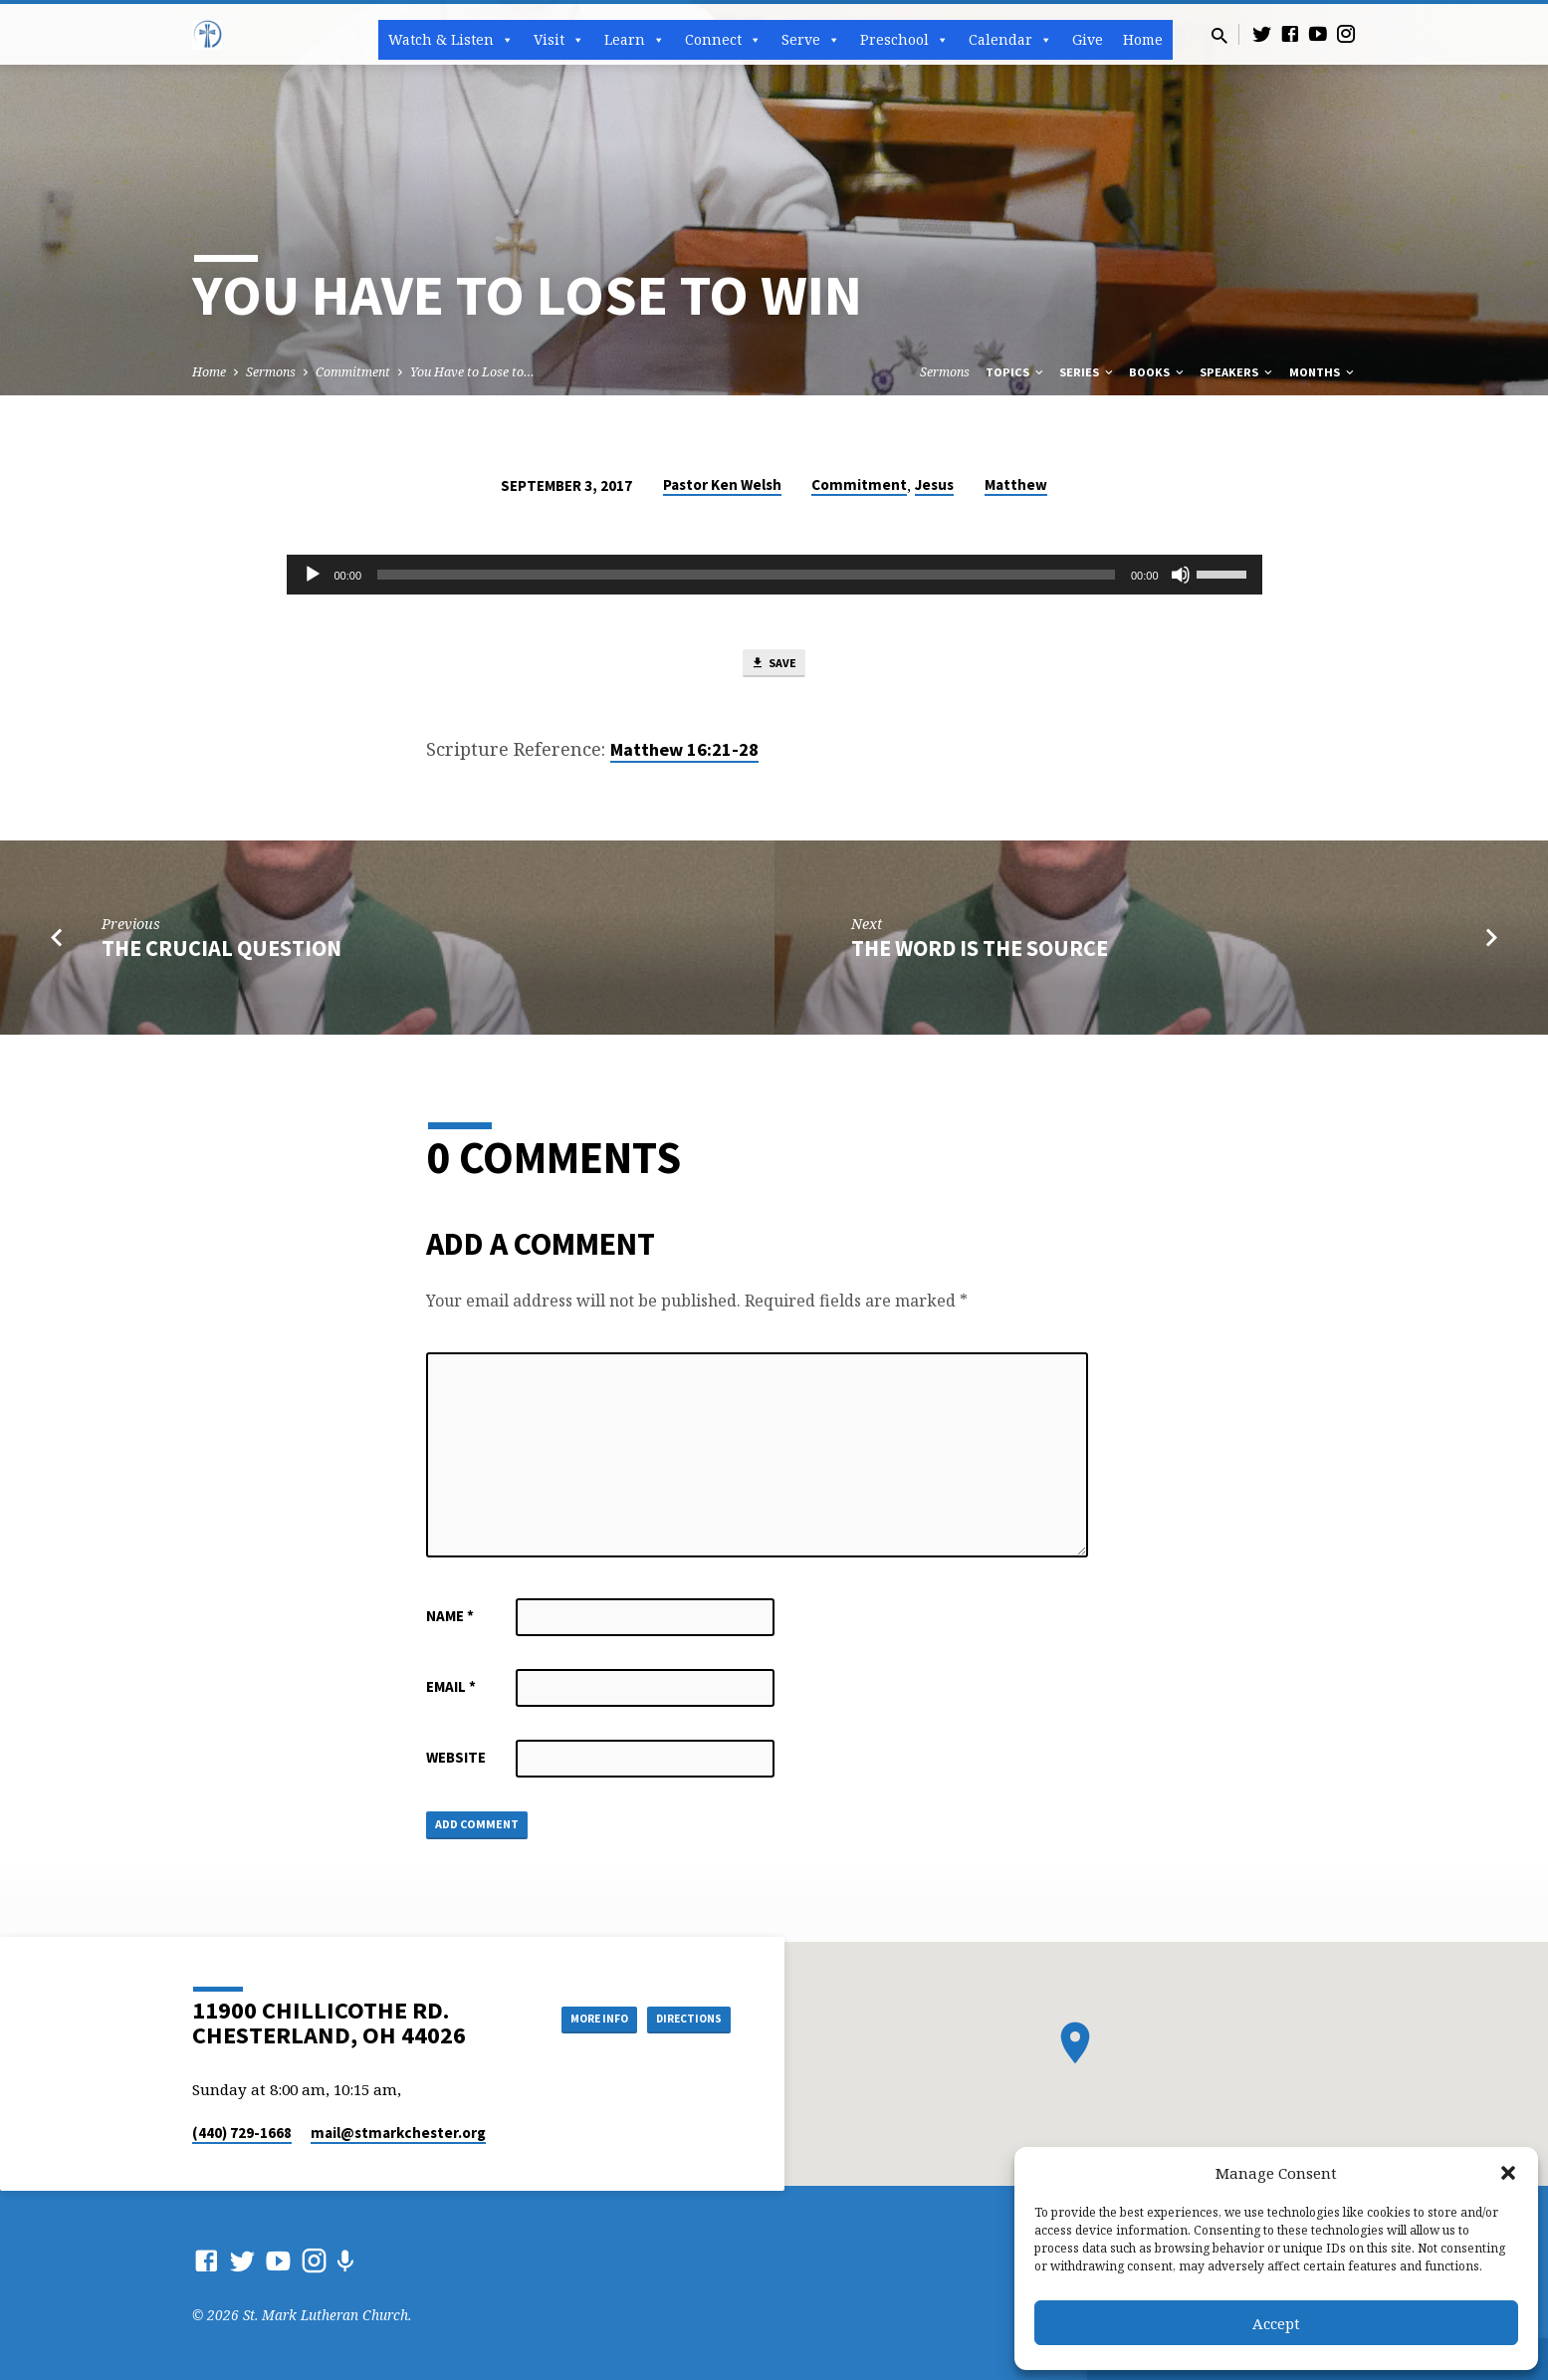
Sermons (271, 371)
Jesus (934, 484)
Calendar (1010, 40)
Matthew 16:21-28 (684, 756)
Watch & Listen (451, 40)
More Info (569, 2017)
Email (451, 1692)
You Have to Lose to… (472, 371)
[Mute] (1181, 575)
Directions (680, 2017)
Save (773, 666)
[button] (1508, 2173)
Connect (723, 40)
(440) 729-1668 (242, 2132)
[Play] (313, 575)
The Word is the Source (979, 954)
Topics (1016, 371)
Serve (810, 40)
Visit (559, 40)
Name (450, 1621)
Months (1323, 371)
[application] (774, 575)
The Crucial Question (221, 954)
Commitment (353, 371)
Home (1143, 39)
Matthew (1016, 484)
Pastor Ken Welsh (722, 484)
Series (1087, 371)
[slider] (746, 575)
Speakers (1237, 371)
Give (1087, 39)
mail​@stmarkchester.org (398, 2132)
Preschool (904, 40)
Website (456, 1763)
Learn (634, 40)
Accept (1276, 2323)
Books (1158, 371)
